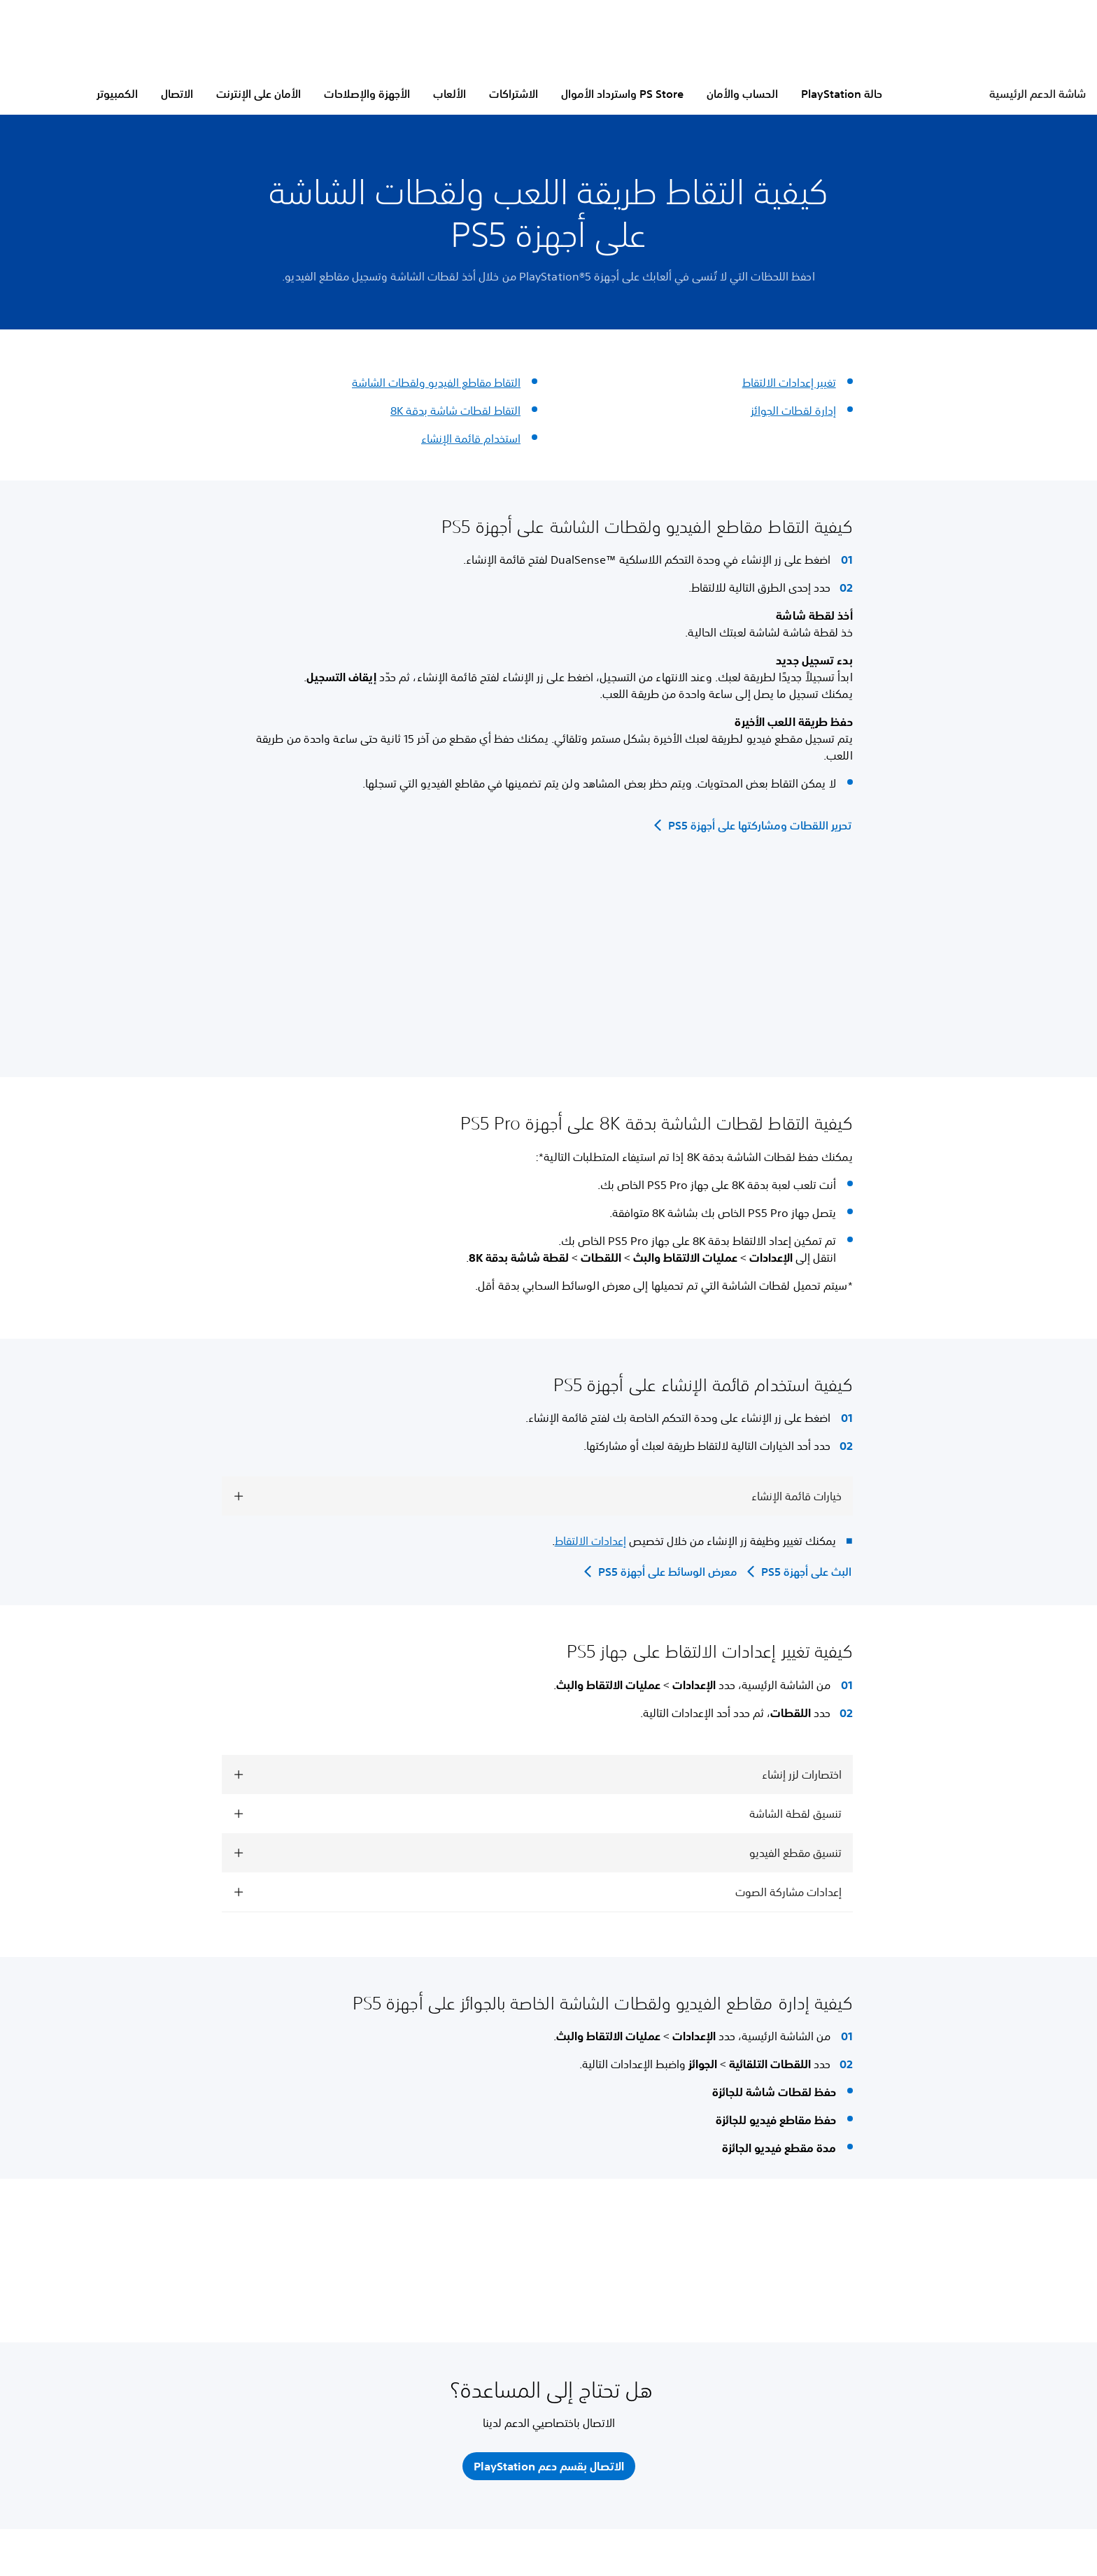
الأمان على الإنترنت (258, 94)
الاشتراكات (513, 94)
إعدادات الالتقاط (590, 1541)
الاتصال (177, 94)
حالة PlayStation (841, 94)
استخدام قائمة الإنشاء (471, 439)
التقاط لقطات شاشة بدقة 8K (455, 411)
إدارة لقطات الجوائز (793, 411)
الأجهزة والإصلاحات (367, 94)
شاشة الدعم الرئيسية (1037, 94)
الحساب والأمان (742, 94)
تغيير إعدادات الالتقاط (789, 383)
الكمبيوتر (117, 94)
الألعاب (449, 94)
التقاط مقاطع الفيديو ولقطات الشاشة (436, 383)
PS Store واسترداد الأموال (622, 94)
